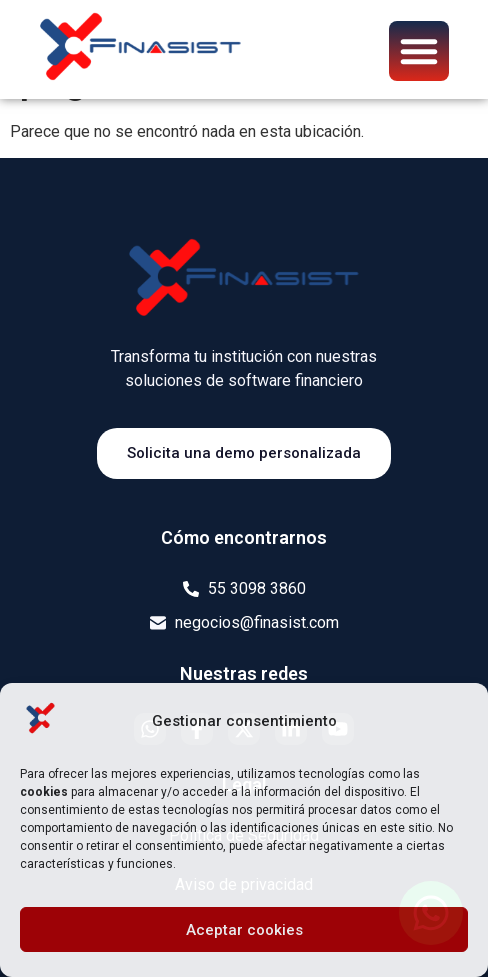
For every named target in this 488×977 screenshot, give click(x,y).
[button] (419, 51)
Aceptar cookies (244, 930)
